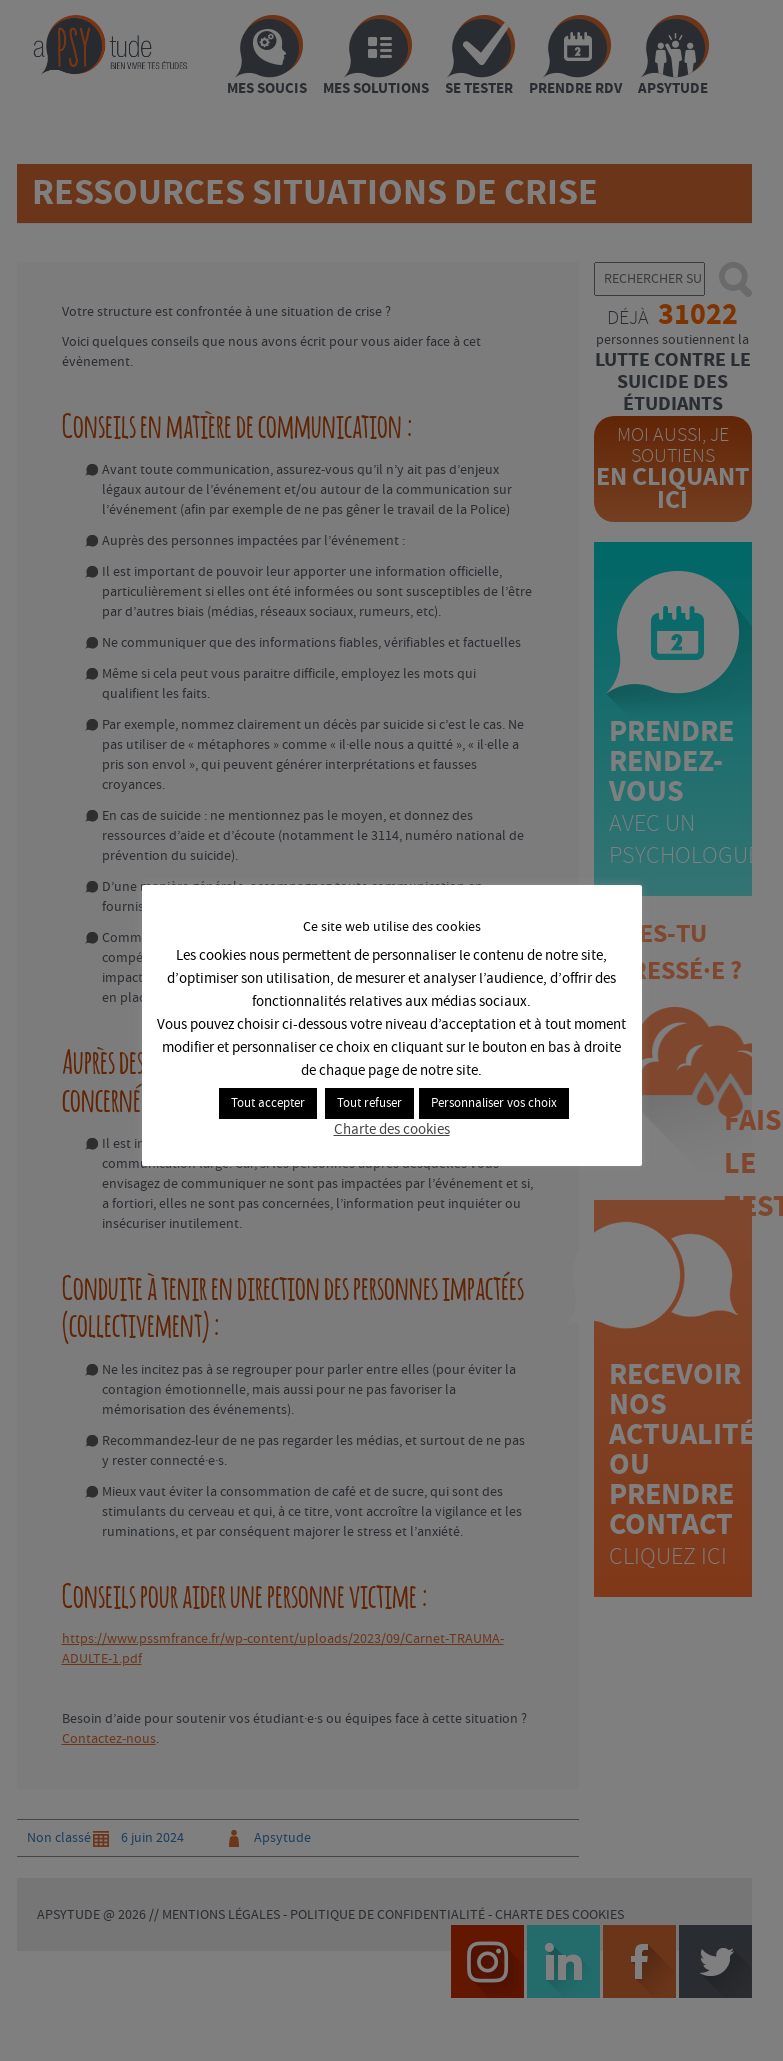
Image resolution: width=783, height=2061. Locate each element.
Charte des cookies (392, 1130)
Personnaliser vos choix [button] (494, 1103)
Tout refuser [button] (369, 1103)
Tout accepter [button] (268, 1103)
